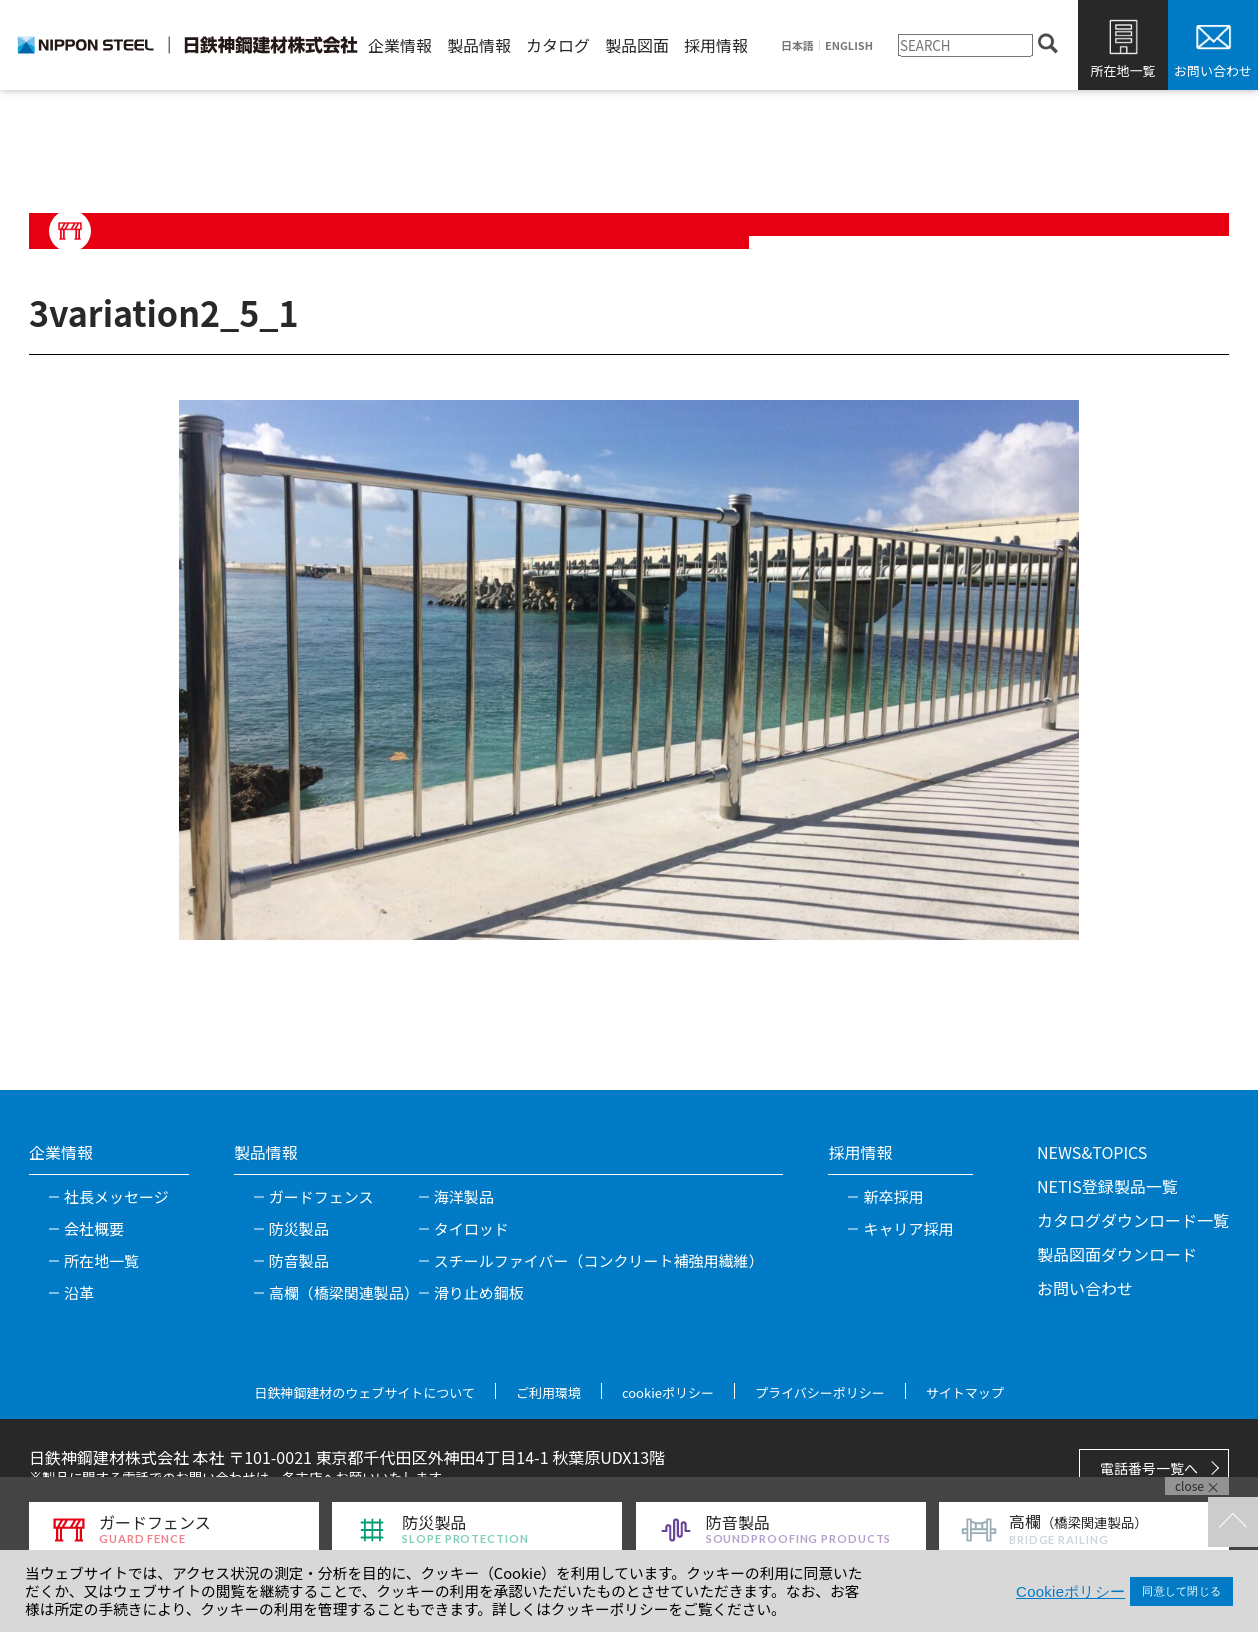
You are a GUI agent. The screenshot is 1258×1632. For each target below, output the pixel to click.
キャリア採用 (908, 1228)
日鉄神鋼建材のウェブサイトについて (364, 1392)
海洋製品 (464, 1196)
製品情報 (479, 45)
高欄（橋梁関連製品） (344, 1292)
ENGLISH (849, 45)
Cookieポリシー (1070, 1591)
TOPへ (1233, 1522)
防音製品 (299, 1260)
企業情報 (400, 45)
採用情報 (716, 45)
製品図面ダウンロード (1117, 1254)
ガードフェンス (321, 1196)
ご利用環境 (548, 1392)
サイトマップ (965, 1392)
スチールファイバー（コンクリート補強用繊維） (599, 1260)
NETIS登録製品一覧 (1107, 1186)
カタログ (558, 45)
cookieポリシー (668, 1392)
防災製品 (299, 1228)
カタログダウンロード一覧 (1133, 1220)
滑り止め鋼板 (479, 1292)
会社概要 (94, 1228)
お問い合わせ (1213, 70)
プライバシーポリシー (820, 1392)
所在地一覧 (1122, 70)
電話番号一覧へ (1149, 1468)
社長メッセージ (116, 1196)
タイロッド (471, 1228)
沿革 (79, 1292)
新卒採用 (893, 1196)
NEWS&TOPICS (1092, 1152)
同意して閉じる (1181, 1591)
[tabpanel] (629, 670)
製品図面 (637, 45)
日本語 (797, 45)
